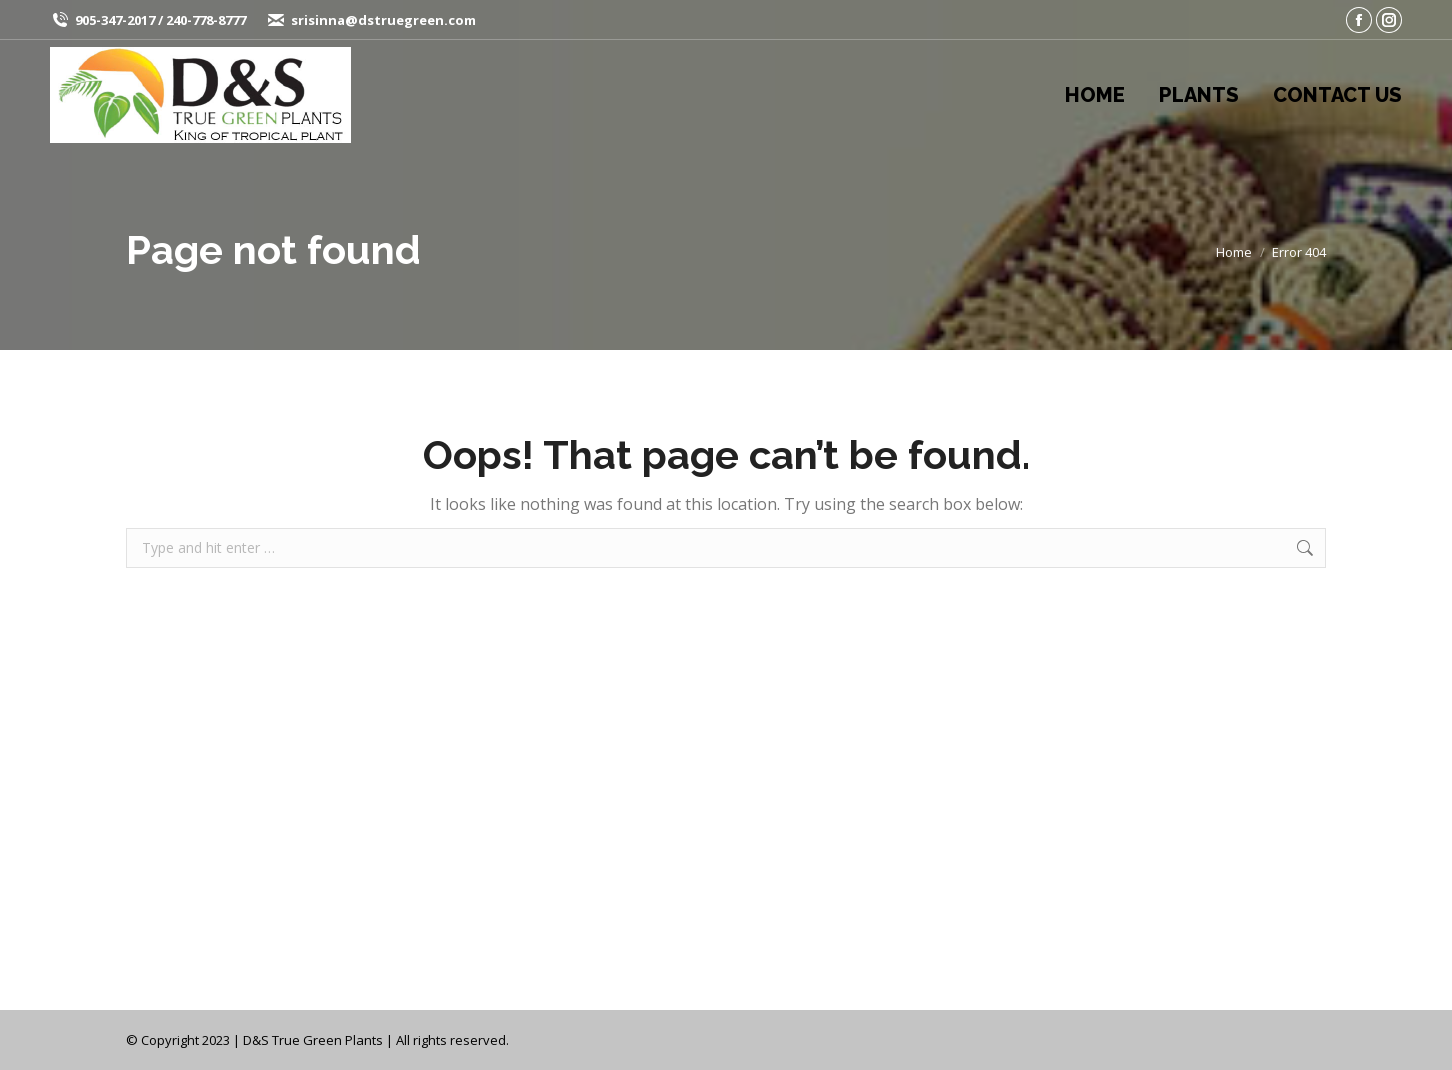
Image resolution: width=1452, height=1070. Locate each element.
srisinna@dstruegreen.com (383, 20)
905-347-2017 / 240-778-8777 (160, 20)
